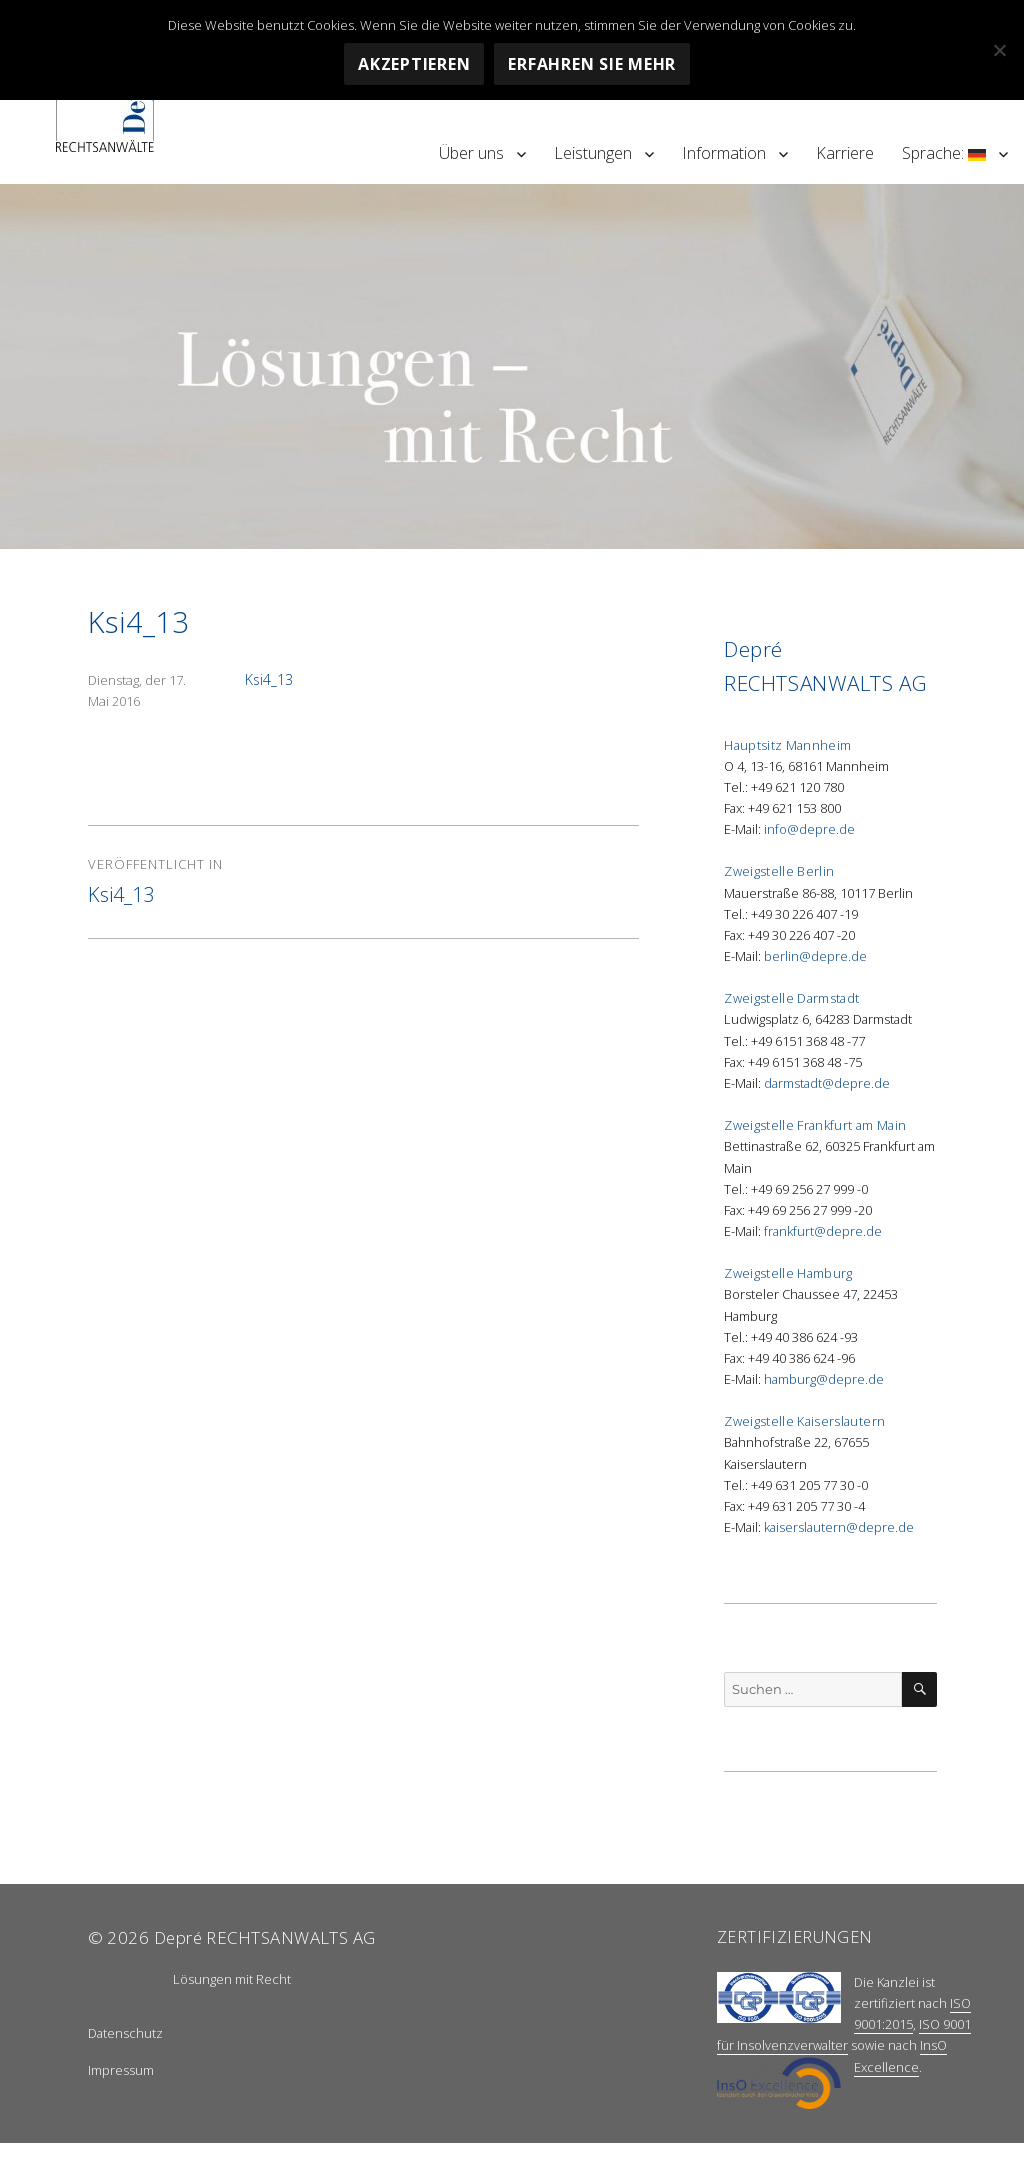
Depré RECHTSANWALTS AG (265, 1937)
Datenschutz (125, 2033)
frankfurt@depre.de (823, 1231)
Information (724, 153)
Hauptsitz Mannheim (787, 745)
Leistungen (593, 153)
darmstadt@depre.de (827, 1083)
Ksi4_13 (269, 679)
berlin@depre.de (815, 956)
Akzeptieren (414, 64)
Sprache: (944, 153)
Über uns (471, 153)
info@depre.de (809, 829)
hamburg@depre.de (824, 1379)
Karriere (845, 153)
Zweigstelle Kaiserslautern (804, 1421)
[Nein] (999, 50)
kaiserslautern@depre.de (839, 1527)
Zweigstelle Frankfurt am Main (815, 1125)
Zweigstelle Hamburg (788, 1273)
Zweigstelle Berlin (779, 871)
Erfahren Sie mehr (592, 64)
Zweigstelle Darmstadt (791, 998)
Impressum (121, 2070)
